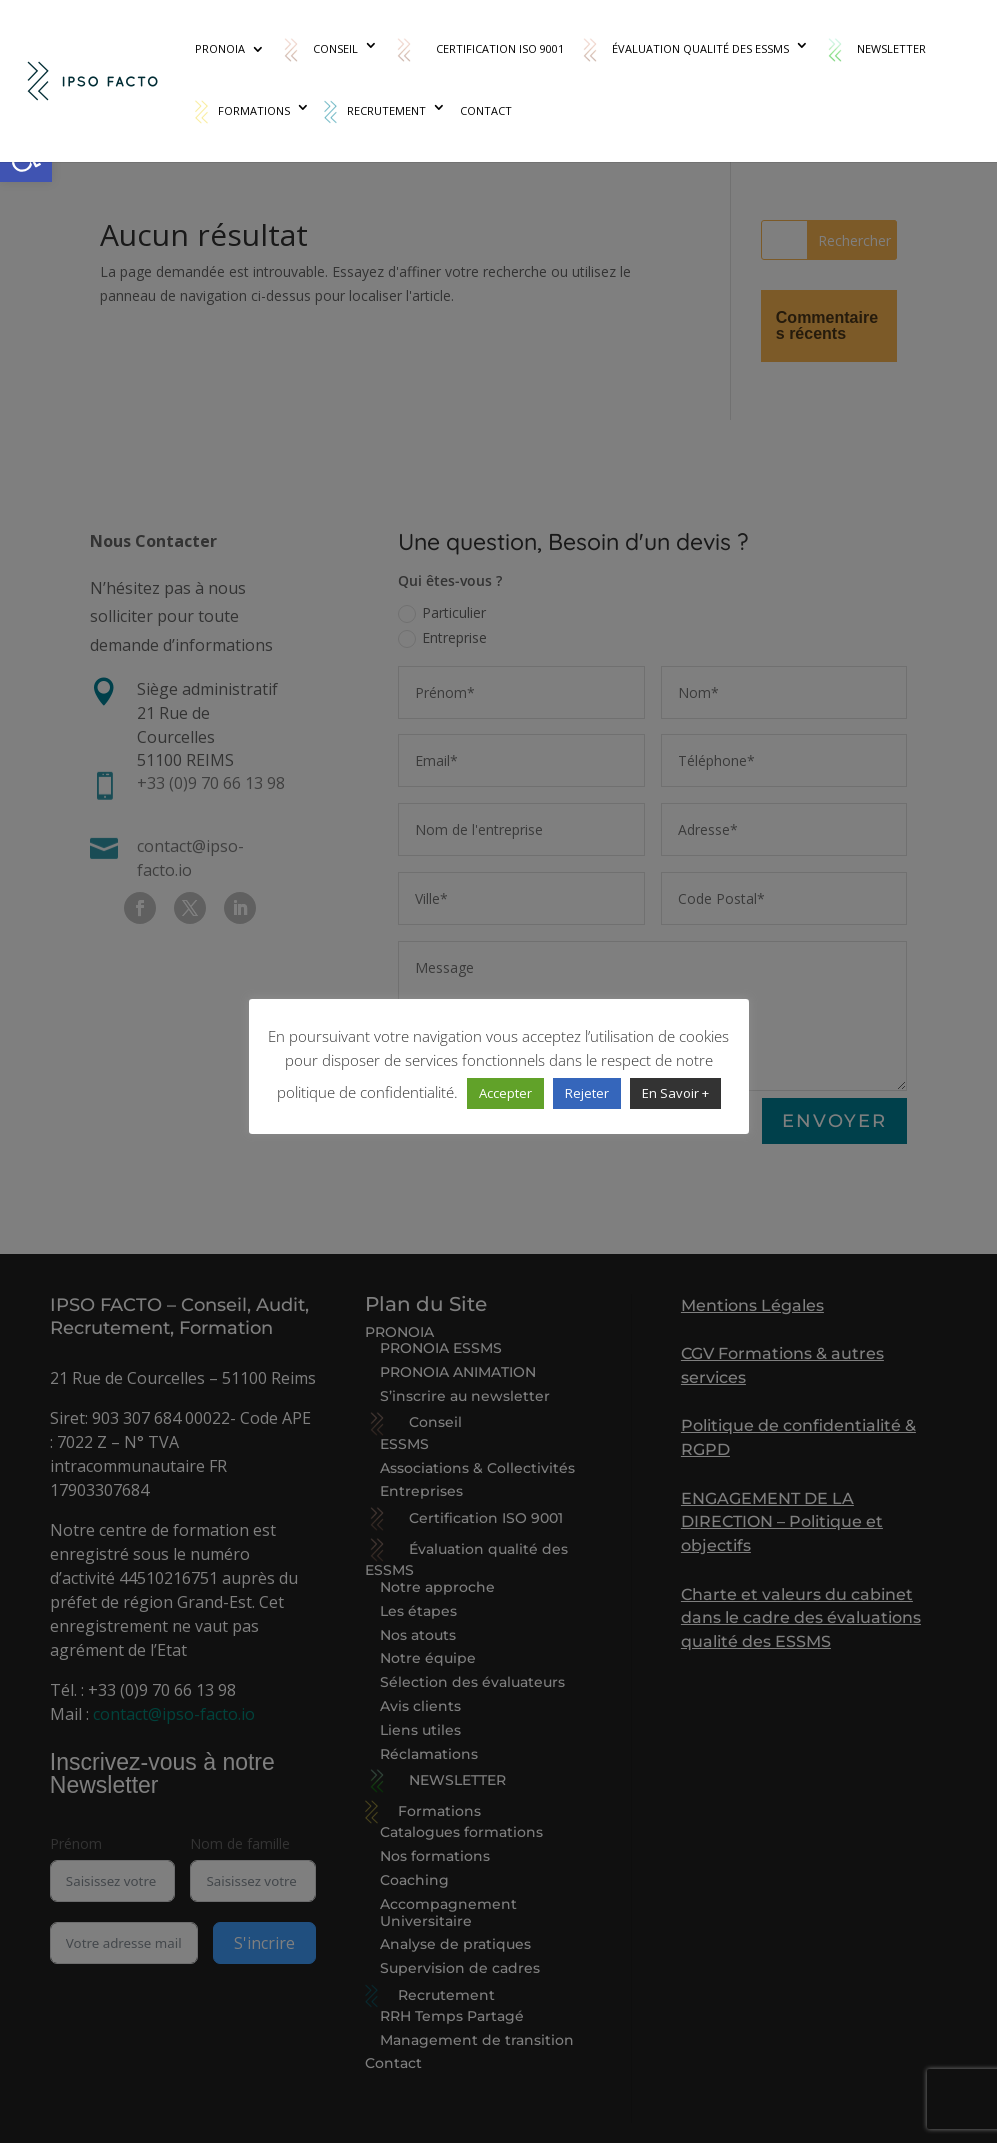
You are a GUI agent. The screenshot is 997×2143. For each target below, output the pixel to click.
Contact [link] (486, 111)
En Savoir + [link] (675, 1093)
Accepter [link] (505, 1093)
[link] (94, 79)
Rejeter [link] (587, 1093)
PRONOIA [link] (220, 49)
